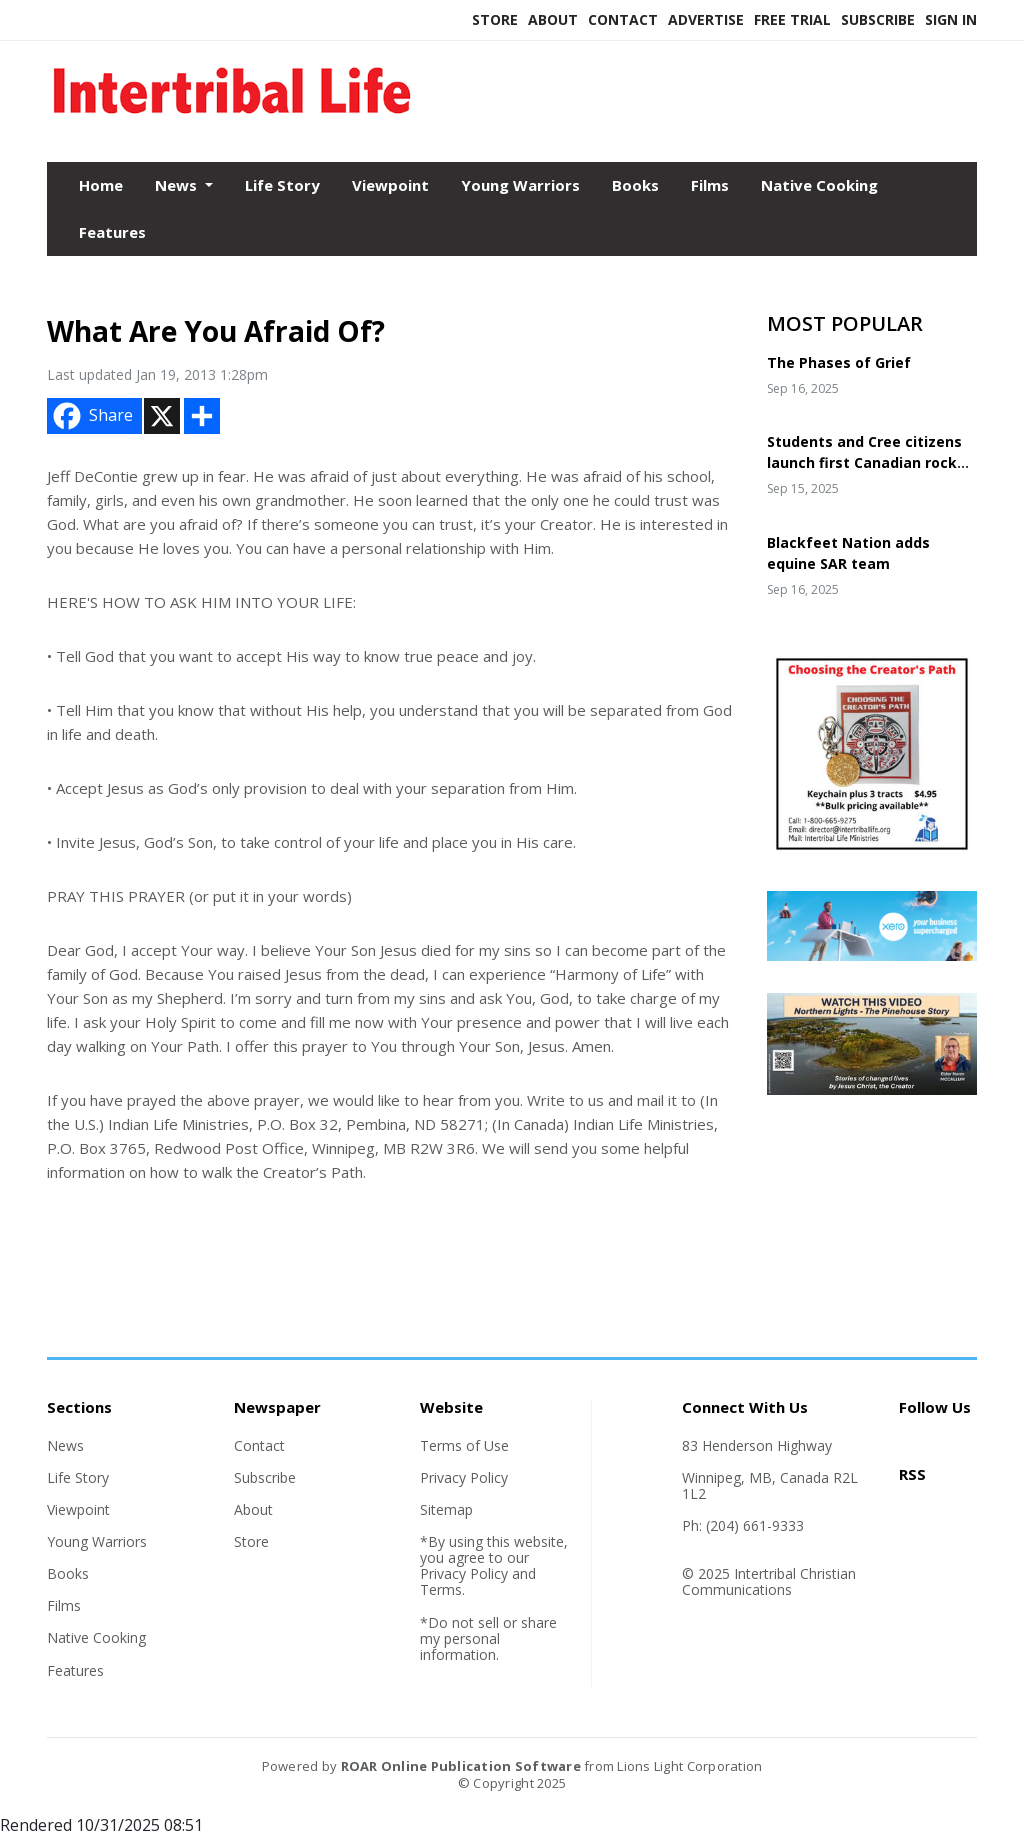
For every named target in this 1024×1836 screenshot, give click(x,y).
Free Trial (792, 19)
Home (101, 185)
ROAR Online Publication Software (461, 1766)
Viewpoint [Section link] (78, 1509)
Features (112, 232)
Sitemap (446, 1509)
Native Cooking (819, 185)
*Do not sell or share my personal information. (488, 1638)
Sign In (951, 19)
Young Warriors (520, 185)
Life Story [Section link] (78, 1477)
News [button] (178, 185)
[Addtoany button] (202, 416)
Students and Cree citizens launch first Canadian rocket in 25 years (870, 462)
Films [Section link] (64, 1605)
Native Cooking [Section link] (96, 1637)
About (553, 19)
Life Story (282, 185)
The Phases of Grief (839, 362)
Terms (441, 1589)
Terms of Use (464, 1445)
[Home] (232, 119)
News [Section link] (65, 1445)
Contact (623, 19)
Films (710, 185)
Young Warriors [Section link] (97, 1541)
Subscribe (878, 19)
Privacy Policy (464, 1477)
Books (635, 185)
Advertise (706, 19)
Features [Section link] (75, 1670)
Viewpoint (390, 185)
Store (495, 19)
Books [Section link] (68, 1573)
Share (91, 416)
